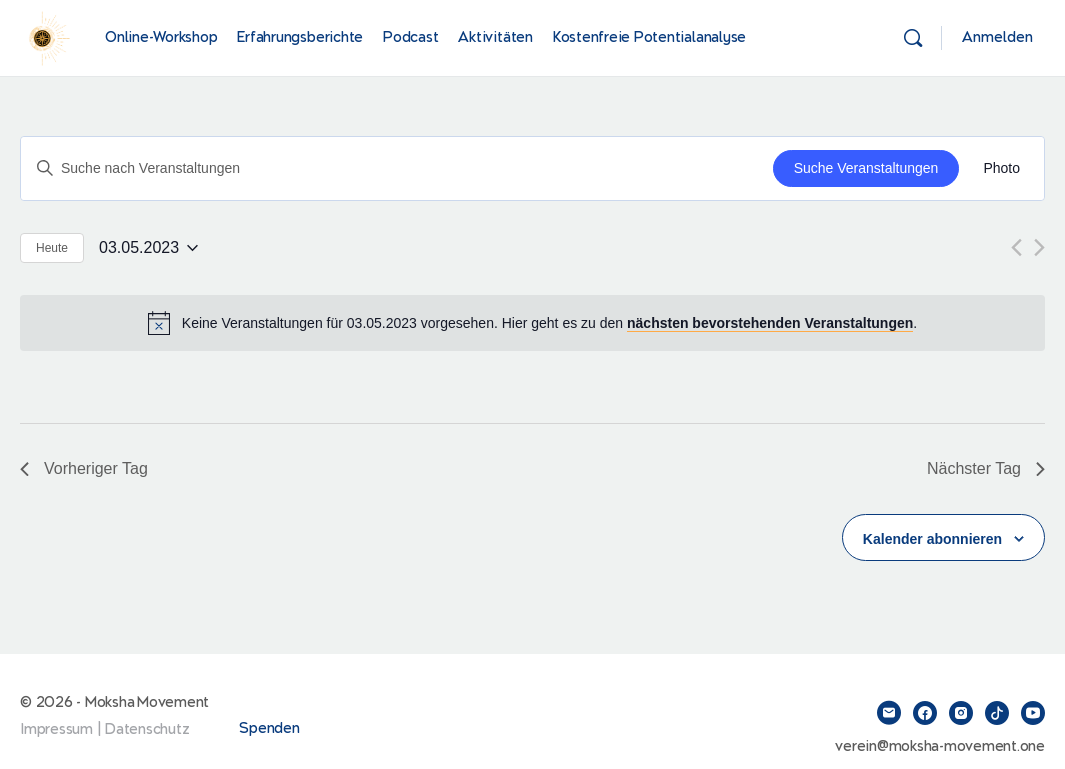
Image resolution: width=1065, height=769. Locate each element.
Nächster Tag (986, 468)
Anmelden (997, 37)
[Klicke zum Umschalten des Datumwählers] (148, 248)
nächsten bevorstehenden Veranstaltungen (770, 323)
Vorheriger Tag (84, 468)
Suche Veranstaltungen (866, 168)
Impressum (56, 729)
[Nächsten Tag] (1039, 247)
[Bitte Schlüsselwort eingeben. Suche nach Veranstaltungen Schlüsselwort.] (397, 168)
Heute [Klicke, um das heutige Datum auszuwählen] (52, 248)
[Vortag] (1016, 247)
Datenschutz (147, 729)
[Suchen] (913, 38)
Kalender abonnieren (932, 539)
